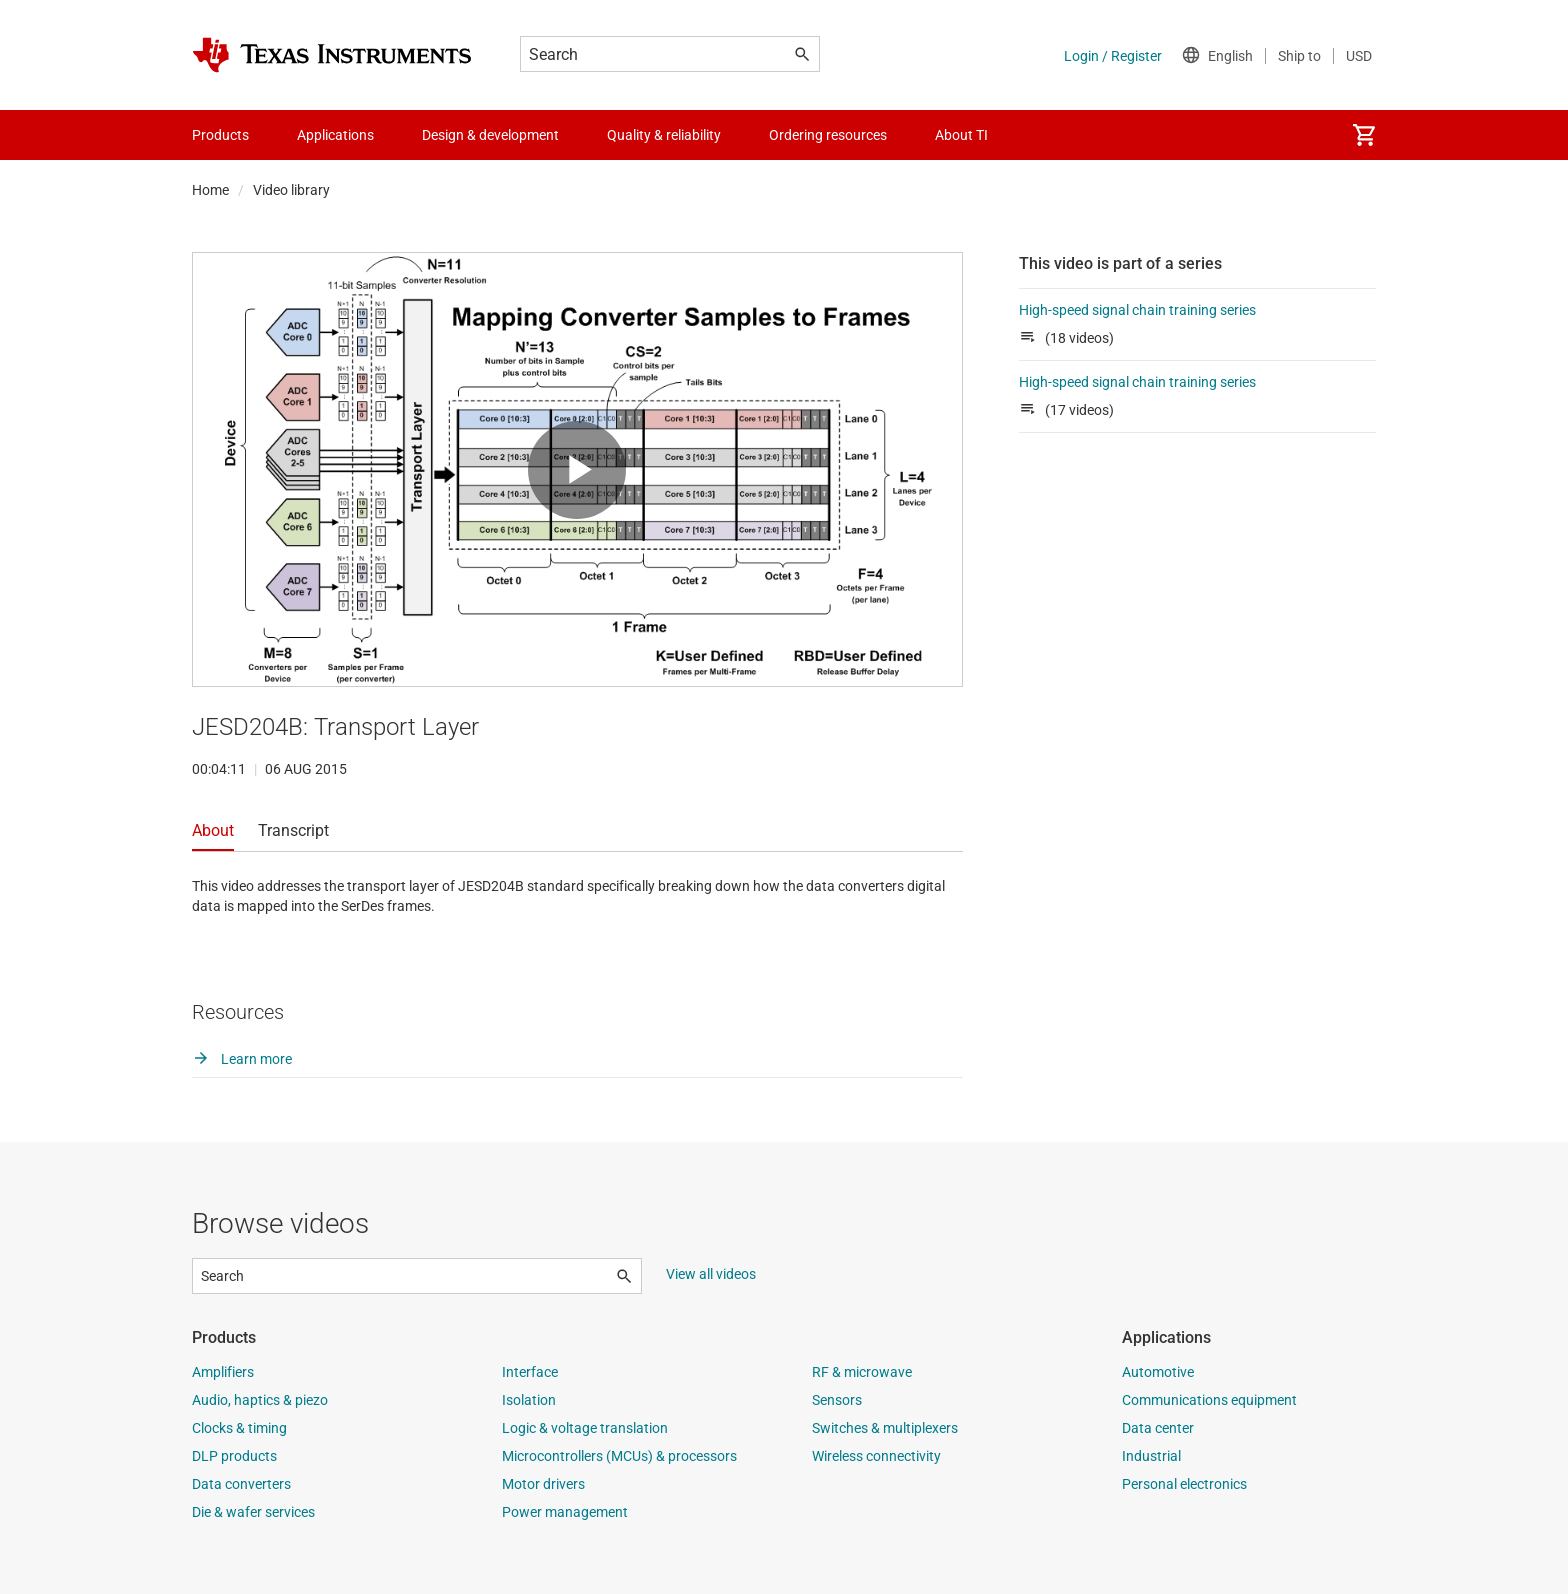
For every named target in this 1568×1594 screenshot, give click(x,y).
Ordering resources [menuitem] (828, 135)
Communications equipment (1209, 1400)
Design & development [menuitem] (490, 135)
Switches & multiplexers (885, 1428)
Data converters (241, 1484)
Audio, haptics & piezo (260, 1400)
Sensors (837, 1400)
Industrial (1151, 1456)
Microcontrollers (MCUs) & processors (619, 1456)
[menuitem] (1364, 135)
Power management (565, 1512)
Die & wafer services (253, 1512)
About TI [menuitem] (961, 135)
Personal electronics (1184, 1484)
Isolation (529, 1400)
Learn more (242, 1059)
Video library (291, 190)
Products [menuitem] (220, 135)
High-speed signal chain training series (1143, 310)
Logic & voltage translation (585, 1428)
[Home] (332, 55)
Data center (1158, 1428)
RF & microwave (862, 1372)
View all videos (711, 1274)
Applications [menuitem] (335, 135)
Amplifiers (223, 1372)
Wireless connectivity (876, 1456)
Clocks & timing (239, 1428)
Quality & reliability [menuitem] (664, 135)
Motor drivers (543, 1484)
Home (210, 190)
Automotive (1158, 1372)
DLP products (234, 1456)
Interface (530, 1372)
